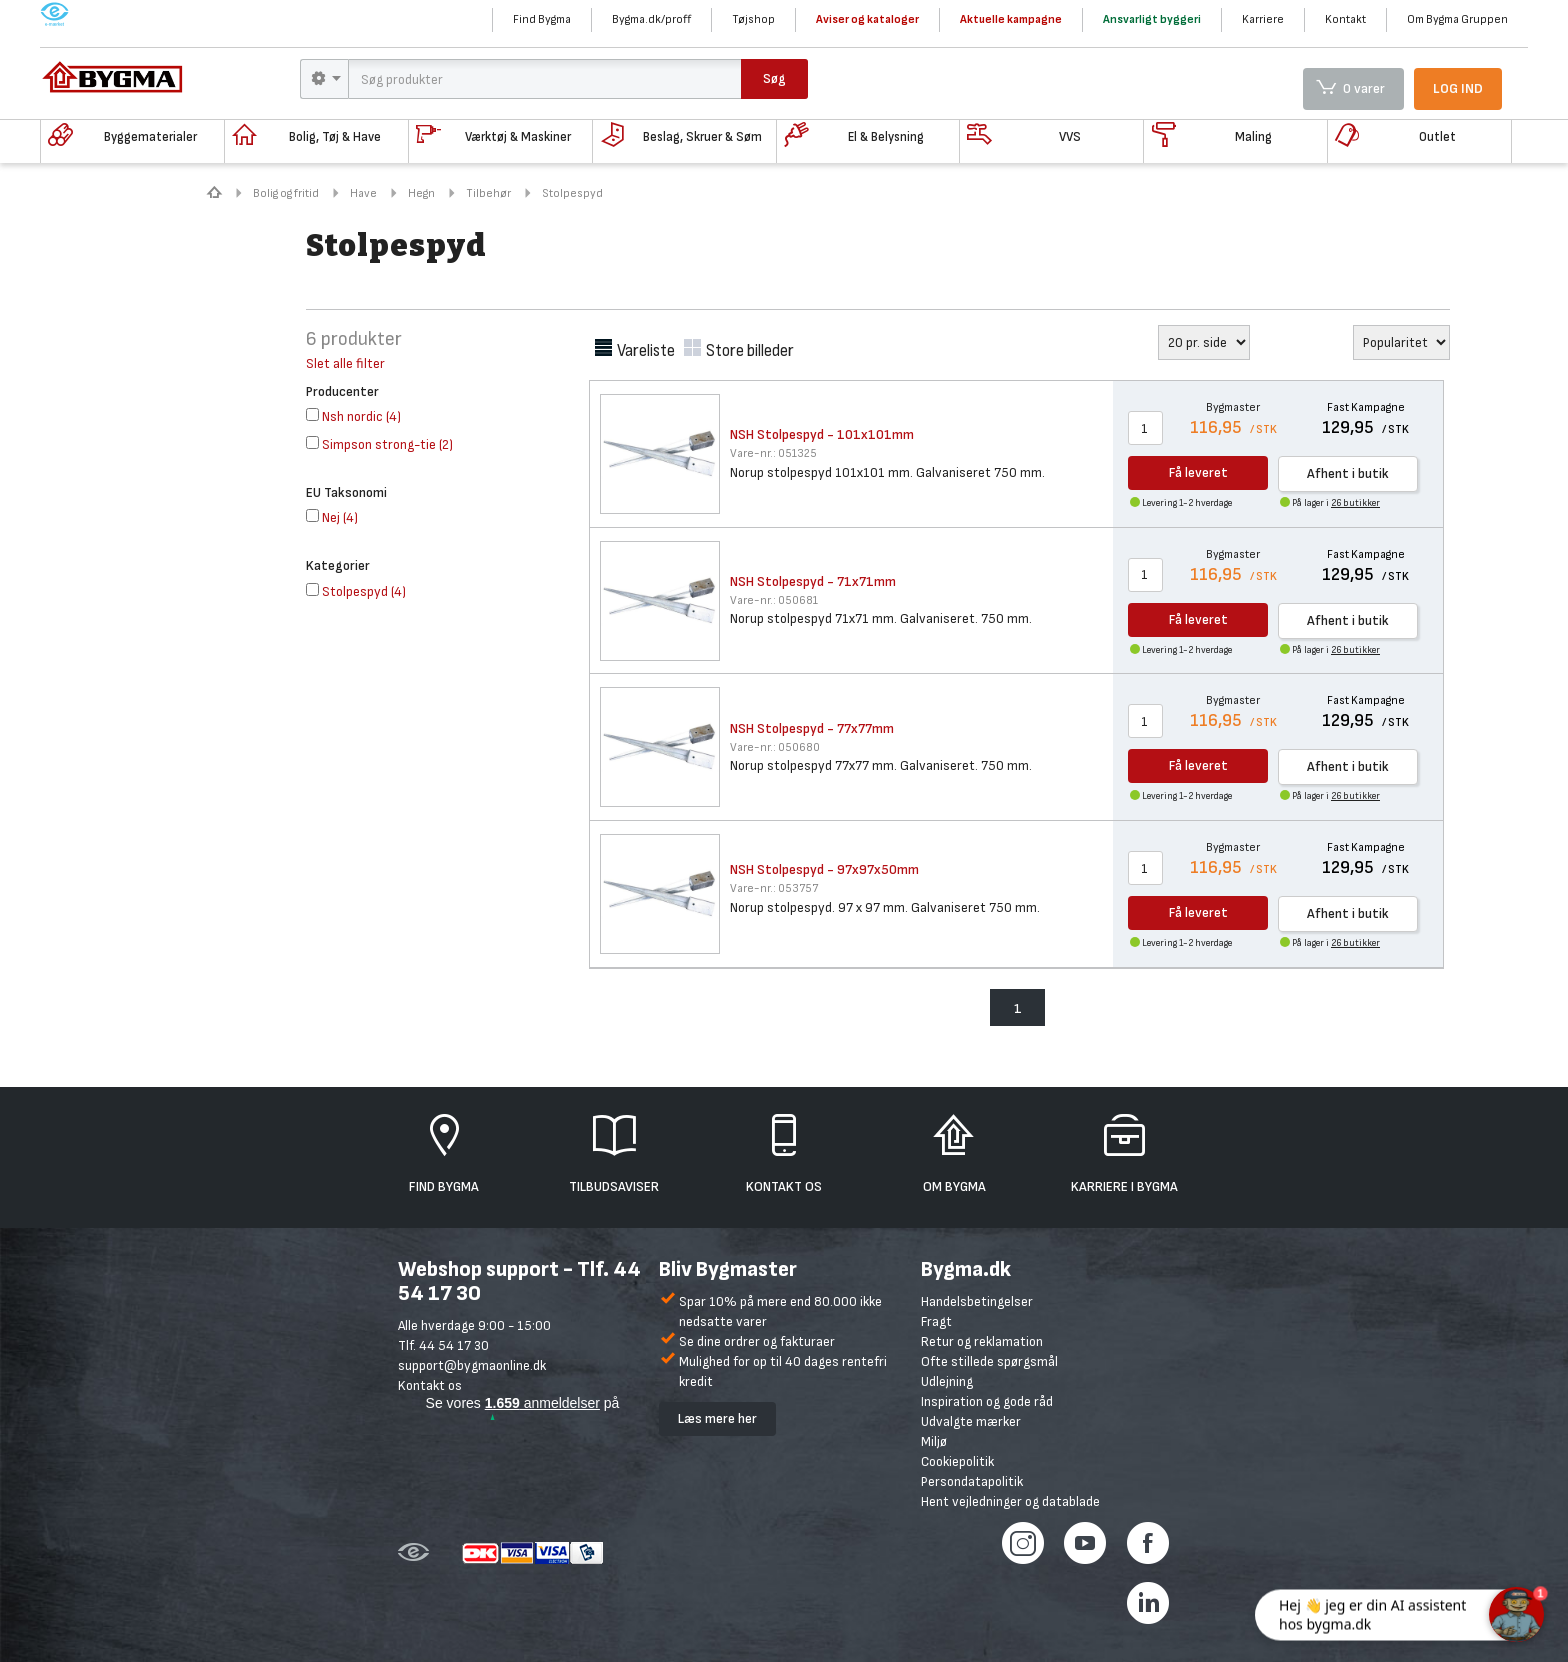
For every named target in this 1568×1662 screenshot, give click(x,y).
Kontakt (1345, 19)
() (353, 416)
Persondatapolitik (972, 1481)
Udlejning (947, 1381)
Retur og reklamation (982, 1341)
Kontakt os (430, 1385)
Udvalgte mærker (971, 1421)
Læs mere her (717, 1418)
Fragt (936, 1321)
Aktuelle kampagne (1011, 19)
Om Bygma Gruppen (1457, 19)
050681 (774, 600)
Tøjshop (753, 19)
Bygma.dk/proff (651, 19)
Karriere (1263, 19)
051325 (773, 453)
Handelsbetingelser (977, 1301)
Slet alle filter (345, 363)
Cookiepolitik (957, 1461)
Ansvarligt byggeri (1152, 19)
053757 (774, 888)
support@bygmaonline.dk (472, 1365)
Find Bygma (542, 19)
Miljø (934, 1441)
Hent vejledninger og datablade (1010, 1501)
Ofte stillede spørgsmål (989, 1361)
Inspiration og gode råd (987, 1401)
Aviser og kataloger (867, 19)
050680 (775, 747)
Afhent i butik (1348, 473)
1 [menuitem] (1018, 1008)
